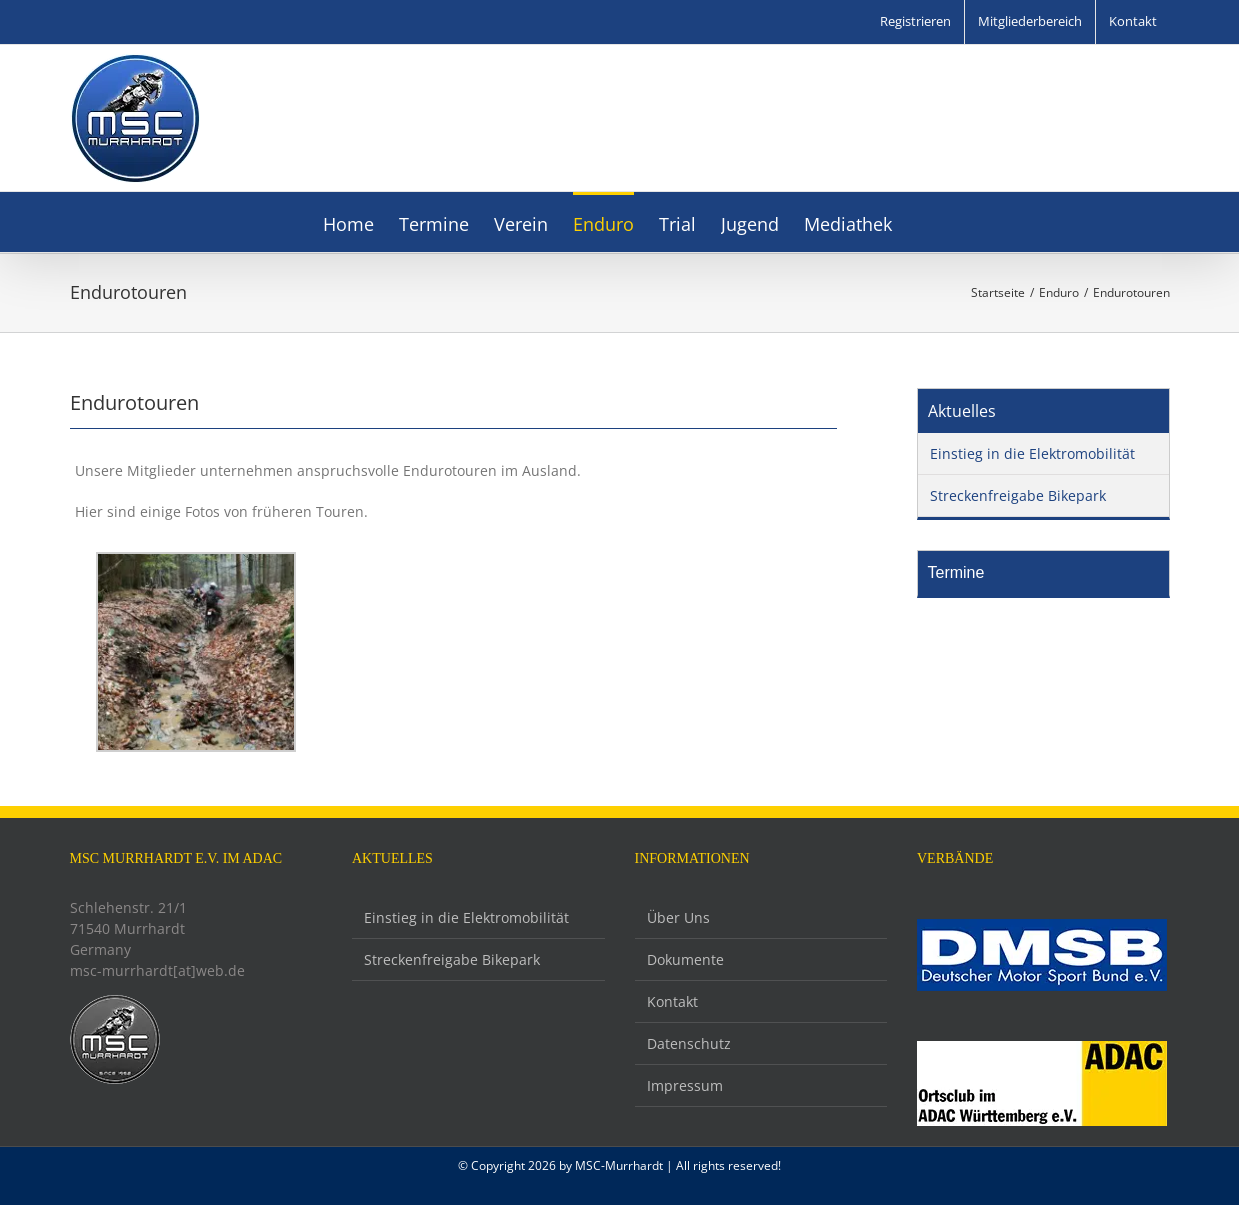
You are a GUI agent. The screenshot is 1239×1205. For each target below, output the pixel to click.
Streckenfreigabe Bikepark (1018, 495)
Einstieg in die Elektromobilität (1032, 453)
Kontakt (672, 1001)
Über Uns (678, 917)
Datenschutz (689, 1043)
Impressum (685, 1085)
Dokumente (685, 959)
